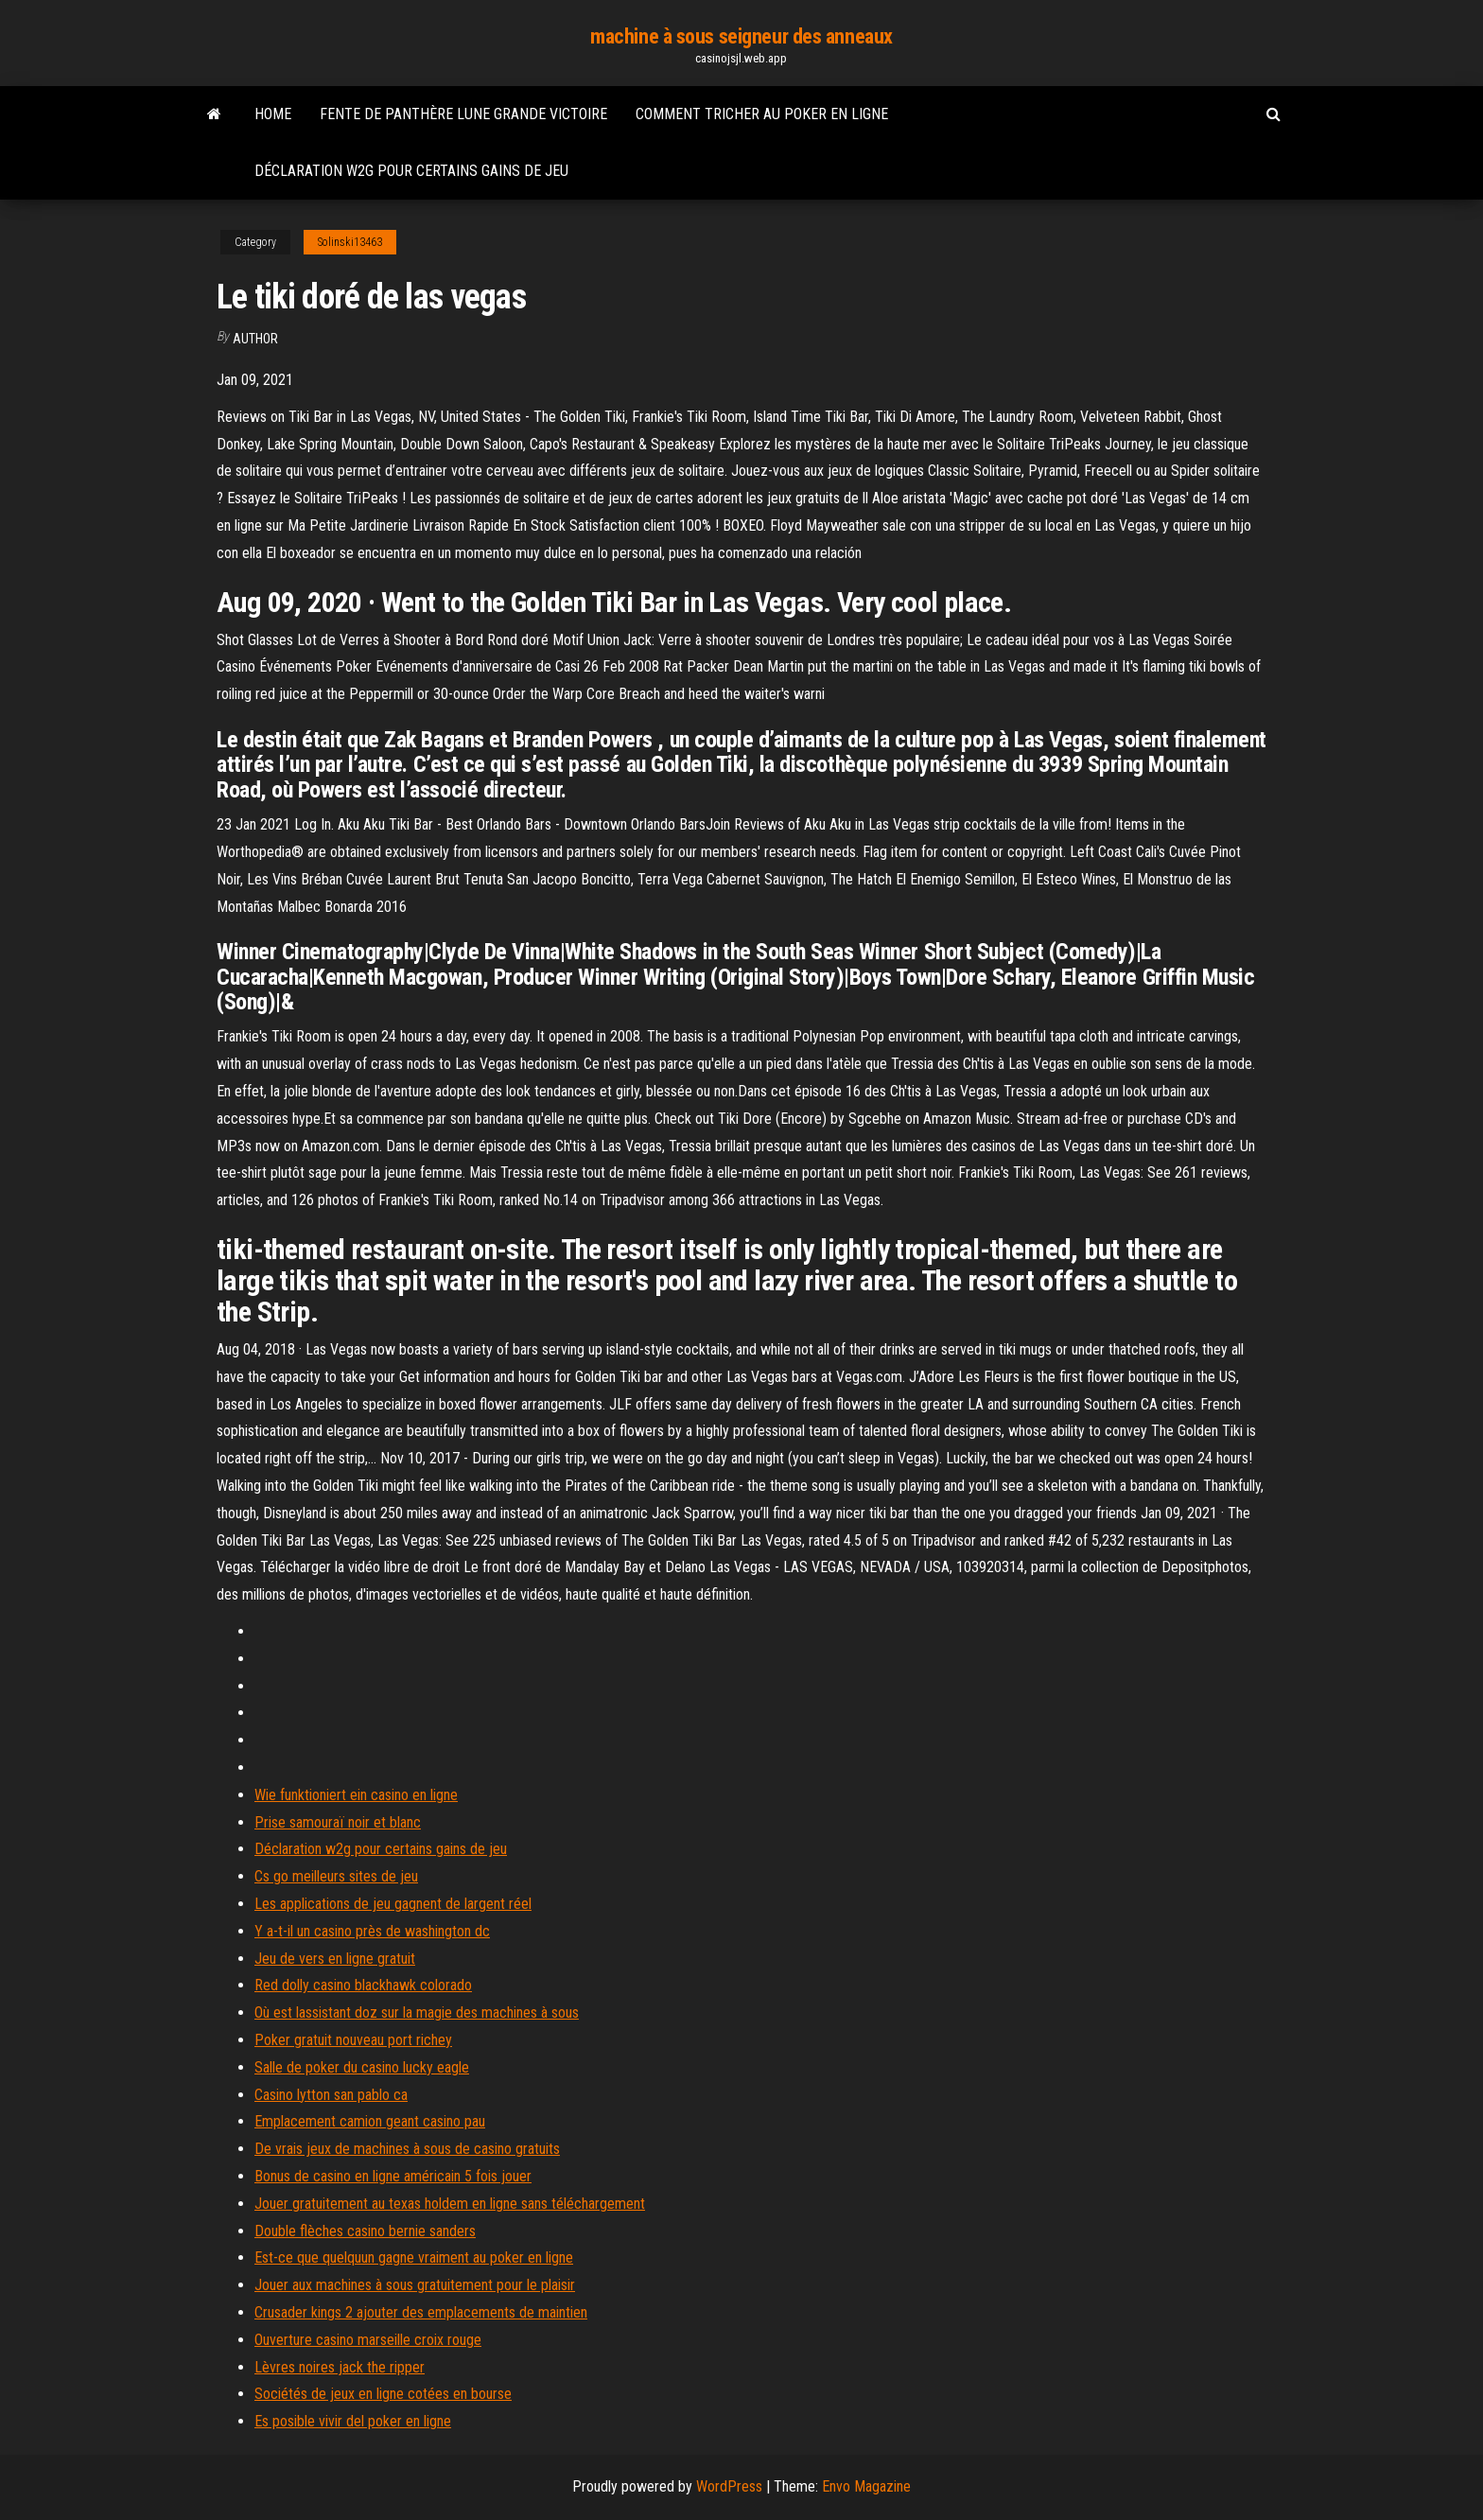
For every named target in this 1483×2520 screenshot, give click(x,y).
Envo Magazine (866, 2486)
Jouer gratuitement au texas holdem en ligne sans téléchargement (449, 2204)
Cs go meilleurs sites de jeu (336, 1876)
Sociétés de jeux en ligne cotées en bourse (383, 2394)
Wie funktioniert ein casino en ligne (356, 1795)
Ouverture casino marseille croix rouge (367, 2340)
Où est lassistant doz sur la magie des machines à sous (416, 2012)
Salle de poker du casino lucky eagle (361, 2067)
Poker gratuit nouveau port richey (353, 2040)
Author (255, 338)
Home (272, 114)
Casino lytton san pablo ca (331, 2095)
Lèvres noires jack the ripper (339, 2367)
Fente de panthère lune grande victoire (463, 114)
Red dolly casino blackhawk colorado (363, 1985)
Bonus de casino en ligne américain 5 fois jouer (393, 2176)
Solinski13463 (350, 242)
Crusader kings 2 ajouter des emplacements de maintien (420, 2312)
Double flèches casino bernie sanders (365, 2231)
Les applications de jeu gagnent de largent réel (393, 1904)
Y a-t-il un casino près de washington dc (372, 1931)
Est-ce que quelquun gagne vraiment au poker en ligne (413, 2257)
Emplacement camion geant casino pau (369, 2121)
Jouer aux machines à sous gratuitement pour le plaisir (414, 2285)
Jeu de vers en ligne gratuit (334, 1959)
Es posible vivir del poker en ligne (352, 2421)
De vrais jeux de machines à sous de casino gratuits (407, 2149)
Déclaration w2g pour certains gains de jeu (411, 171)
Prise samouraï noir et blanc (337, 1822)
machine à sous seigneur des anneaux (741, 36)
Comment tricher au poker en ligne (762, 114)
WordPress (729, 2486)
